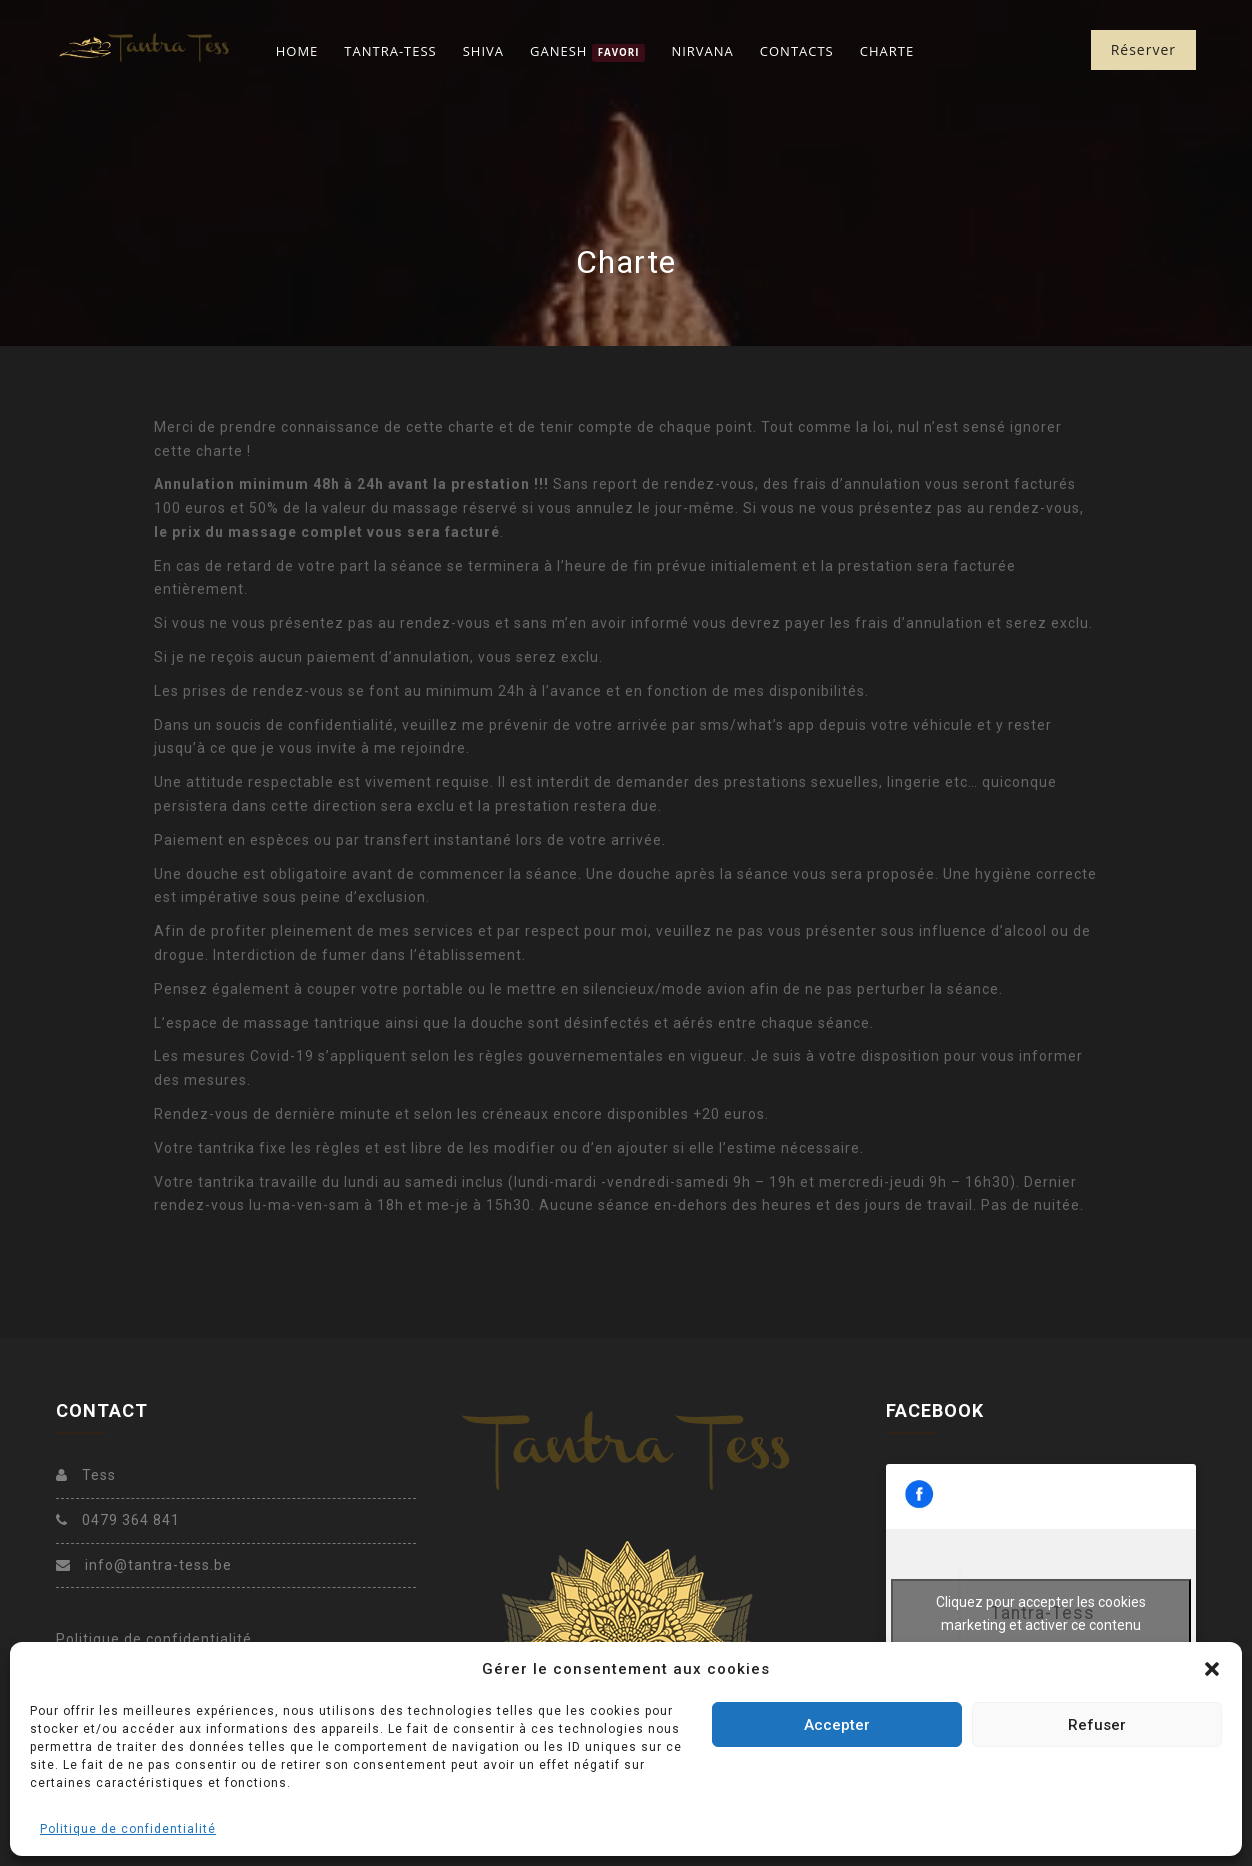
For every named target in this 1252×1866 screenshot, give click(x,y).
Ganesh (587, 52)
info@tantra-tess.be (144, 1565)
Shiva (483, 51)
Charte (887, 51)
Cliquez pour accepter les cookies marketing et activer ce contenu (1041, 1613)
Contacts (797, 51)
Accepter (837, 1725)
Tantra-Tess (390, 51)
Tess (86, 1475)
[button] (1212, 1669)
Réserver (1143, 49)
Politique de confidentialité (128, 1829)
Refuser (1097, 1725)
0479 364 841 (118, 1520)
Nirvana (702, 51)
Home (297, 51)
